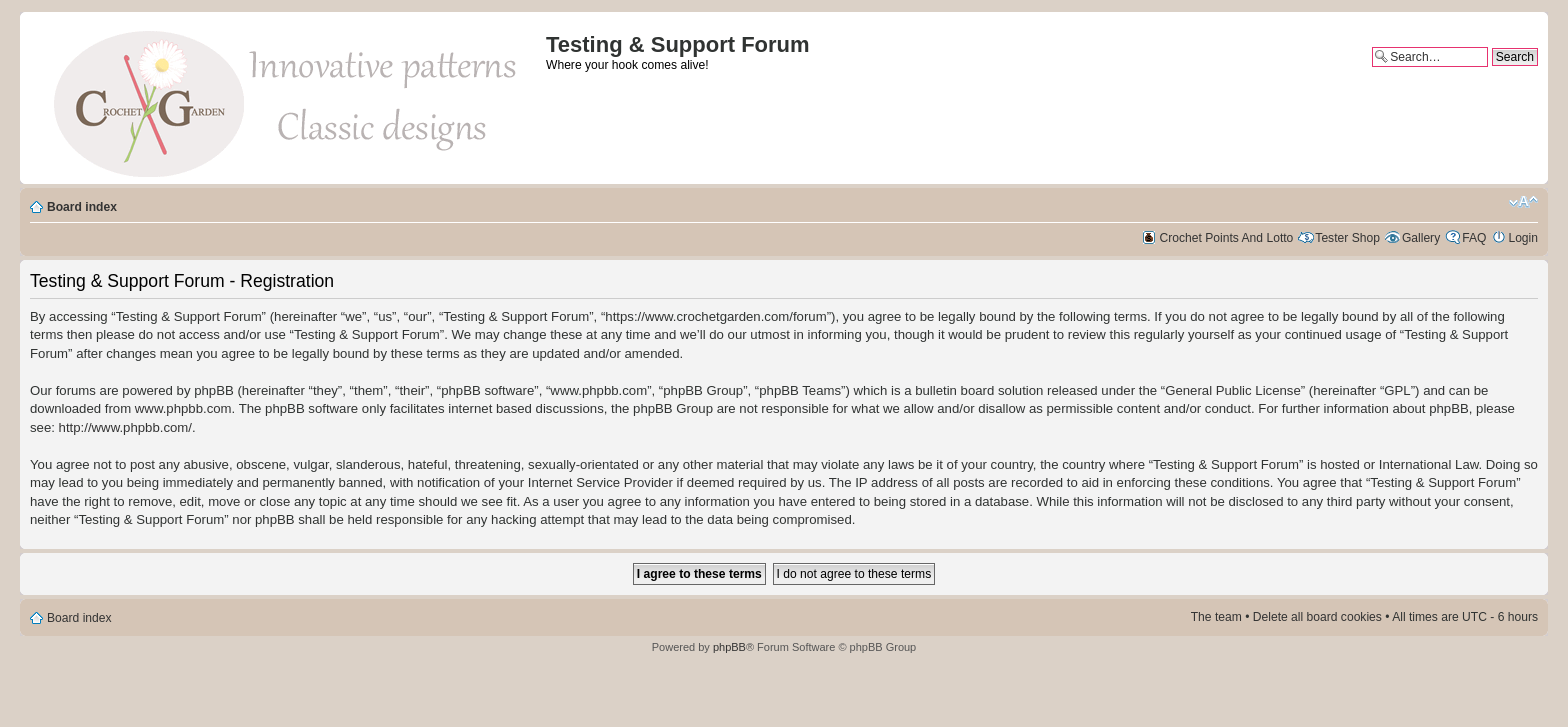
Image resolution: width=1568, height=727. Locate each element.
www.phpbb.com (183, 408)
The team (1216, 617)
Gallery (1421, 238)
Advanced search (1491, 74)
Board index (82, 207)
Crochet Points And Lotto (1227, 238)
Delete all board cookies (1317, 617)
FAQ (1474, 238)
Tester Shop (1347, 238)
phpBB (729, 647)
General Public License (1233, 390)
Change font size (1523, 202)
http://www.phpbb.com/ (125, 427)
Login (1523, 238)
